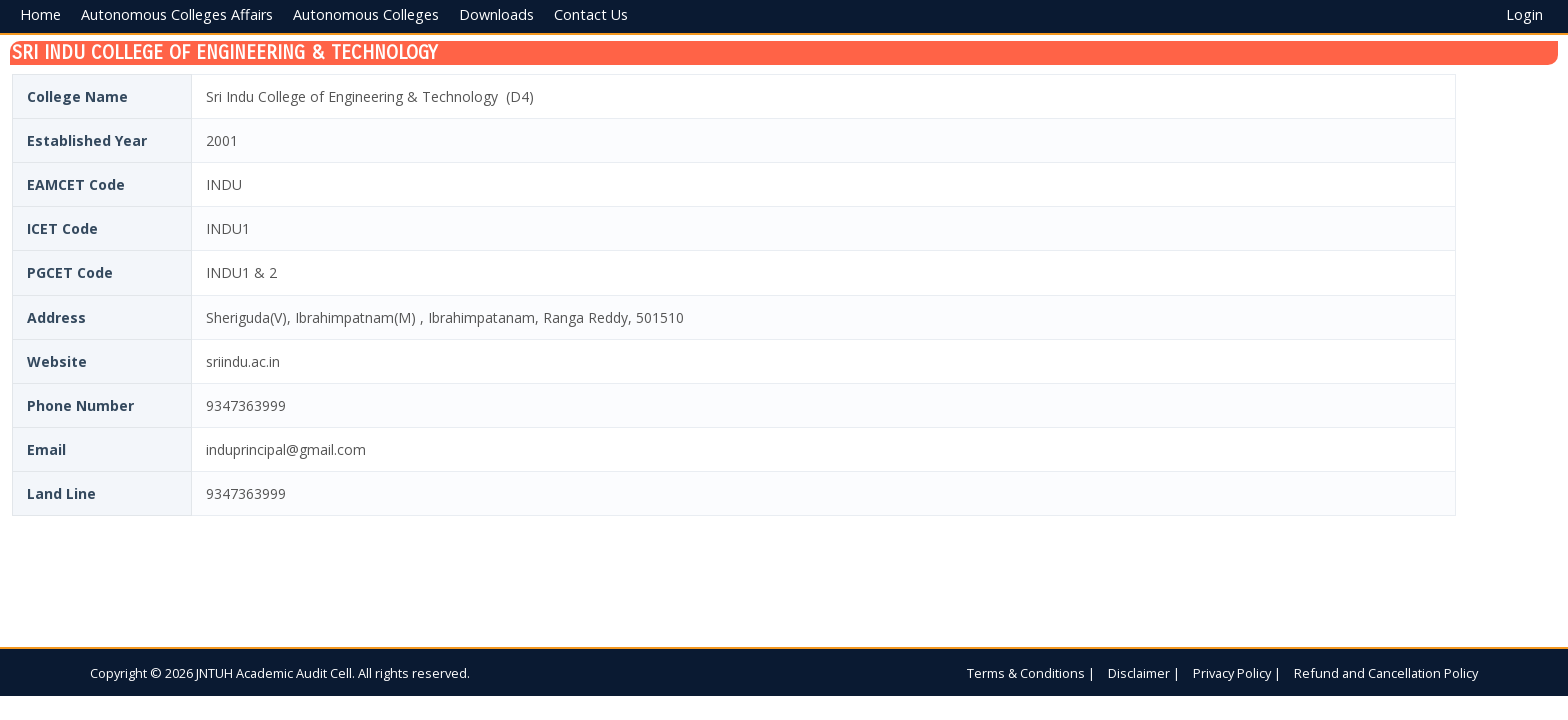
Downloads (496, 14)
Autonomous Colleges (366, 14)
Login (1524, 14)
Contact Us (591, 14)
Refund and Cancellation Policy (1386, 673)
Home (40, 14)
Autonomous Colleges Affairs (177, 14)
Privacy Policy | (1237, 673)
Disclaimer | (1144, 673)
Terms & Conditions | (1031, 673)
